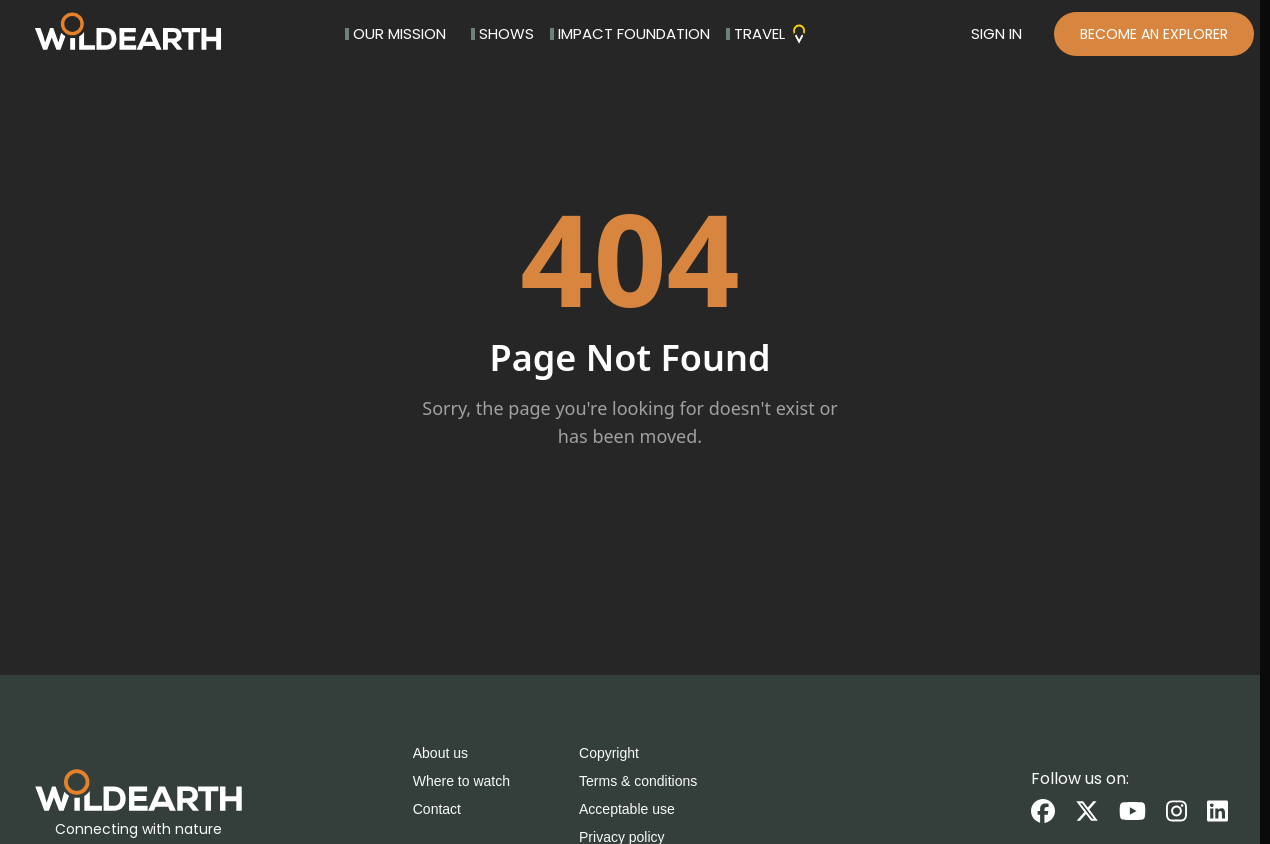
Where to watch (461, 781)
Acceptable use (627, 809)
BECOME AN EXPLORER (1154, 34)
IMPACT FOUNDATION (630, 33)
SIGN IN (996, 33)
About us (440, 753)
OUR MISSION (395, 33)
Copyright (609, 753)
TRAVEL (767, 33)
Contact (437, 809)
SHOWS (502, 33)
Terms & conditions (638, 781)
